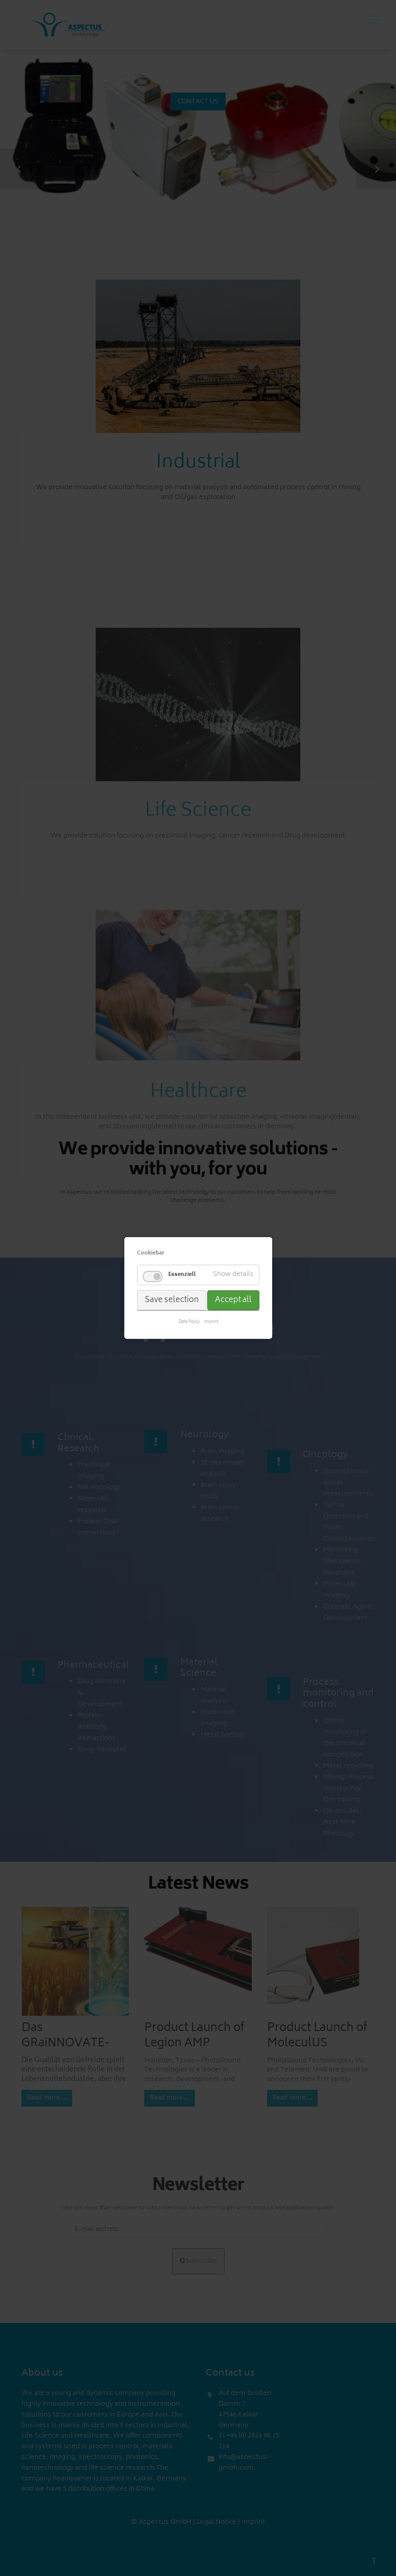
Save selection (172, 1300)
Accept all (233, 1300)
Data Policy (188, 1323)
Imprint (211, 1323)
